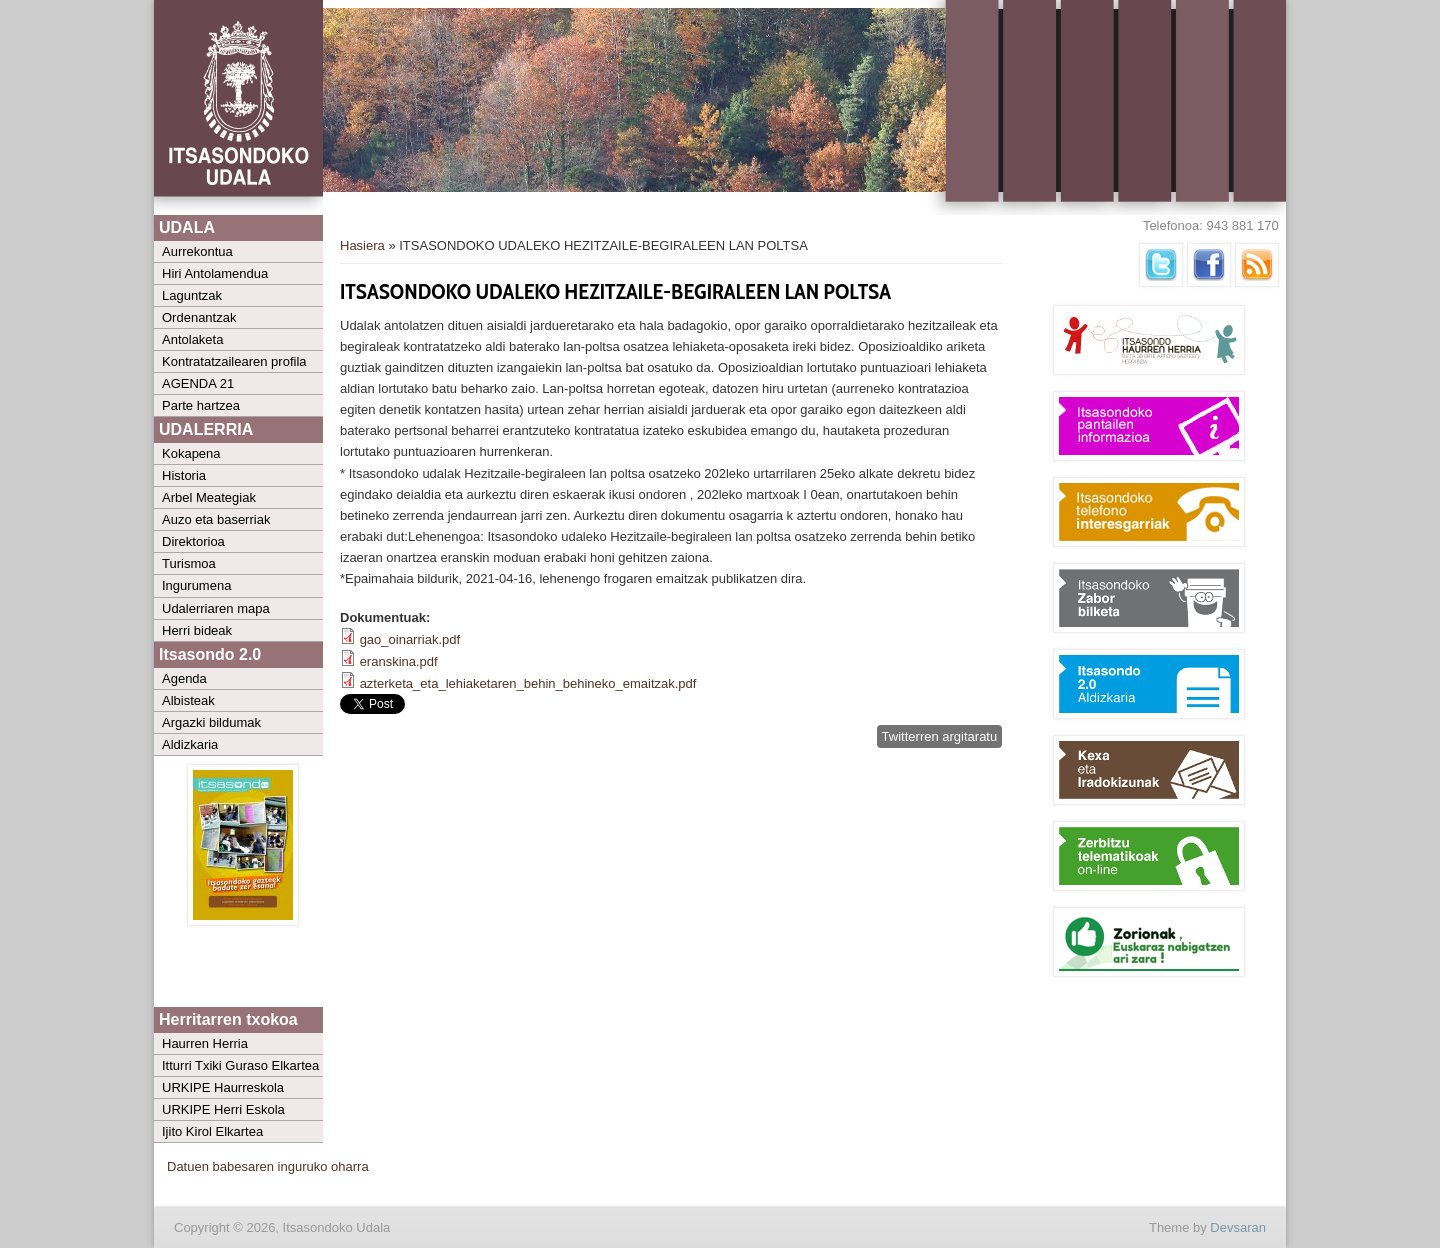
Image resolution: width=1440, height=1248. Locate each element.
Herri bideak (197, 630)
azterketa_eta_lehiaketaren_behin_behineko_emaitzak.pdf (528, 683)
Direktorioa (193, 541)
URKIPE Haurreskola (223, 1087)
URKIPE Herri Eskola (223, 1109)
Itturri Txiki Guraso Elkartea (240, 1065)
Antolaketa (192, 339)
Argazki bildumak (211, 722)
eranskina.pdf (399, 661)
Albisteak (188, 700)
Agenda (184, 678)
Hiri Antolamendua (215, 273)
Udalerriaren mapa (216, 608)
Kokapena (191, 453)
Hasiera (362, 245)
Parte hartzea (201, 405)
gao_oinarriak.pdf (410, 639)
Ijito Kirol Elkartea (212, 1131)
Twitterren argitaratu (940, 736)
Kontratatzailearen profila (234, 361)
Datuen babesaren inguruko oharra (268, 1166)
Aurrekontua (197, 251)
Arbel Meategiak (209, 497)
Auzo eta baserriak (216, 519)
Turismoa (189, 563)
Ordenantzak (199, 317)
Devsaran (1238, 1227)
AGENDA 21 (198, 383)
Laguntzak (192, 295)
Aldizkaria (190, 744)
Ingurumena (196, 585)
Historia (184, 475)
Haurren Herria (205, 1043)
